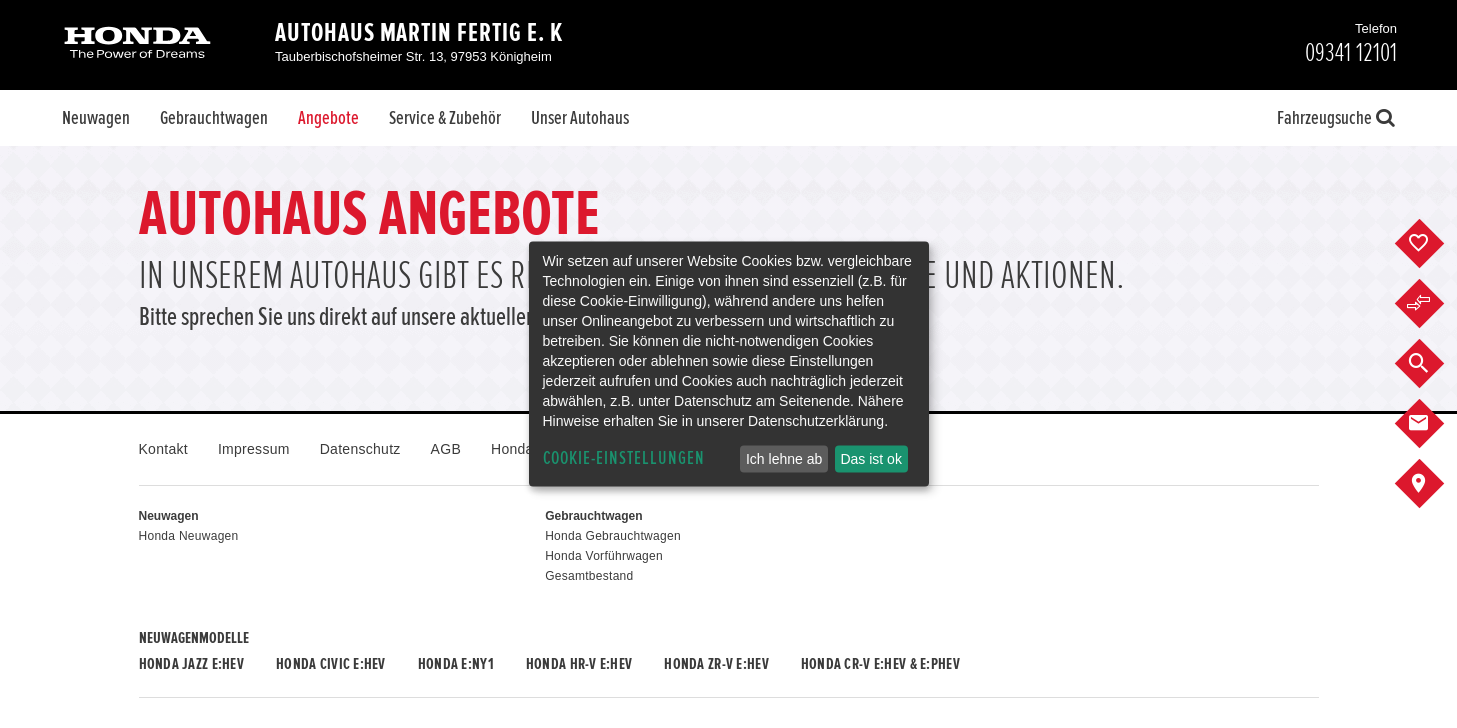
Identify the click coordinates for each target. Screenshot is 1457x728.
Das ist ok (870, 459)
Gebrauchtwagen (214, 118)
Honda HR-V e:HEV (579, 664)
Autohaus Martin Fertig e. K (419, 33)
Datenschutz (360, 449)
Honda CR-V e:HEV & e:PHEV (880, 664)
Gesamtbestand (589, 576)
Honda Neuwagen (189, 536)
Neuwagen (96, 118)
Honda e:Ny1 (456, 664)
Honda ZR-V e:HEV (716, 664)
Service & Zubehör (445, 118)
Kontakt (163, 449)
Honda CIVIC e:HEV (331, 664)
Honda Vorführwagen (604, 556)
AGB (446, 449)
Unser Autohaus (580, 118)
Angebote (328, 118)
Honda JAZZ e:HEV (191, 664)
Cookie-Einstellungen (624, 458)
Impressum (254, 449)
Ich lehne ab (784, 459)
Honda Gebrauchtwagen (613, 536)
